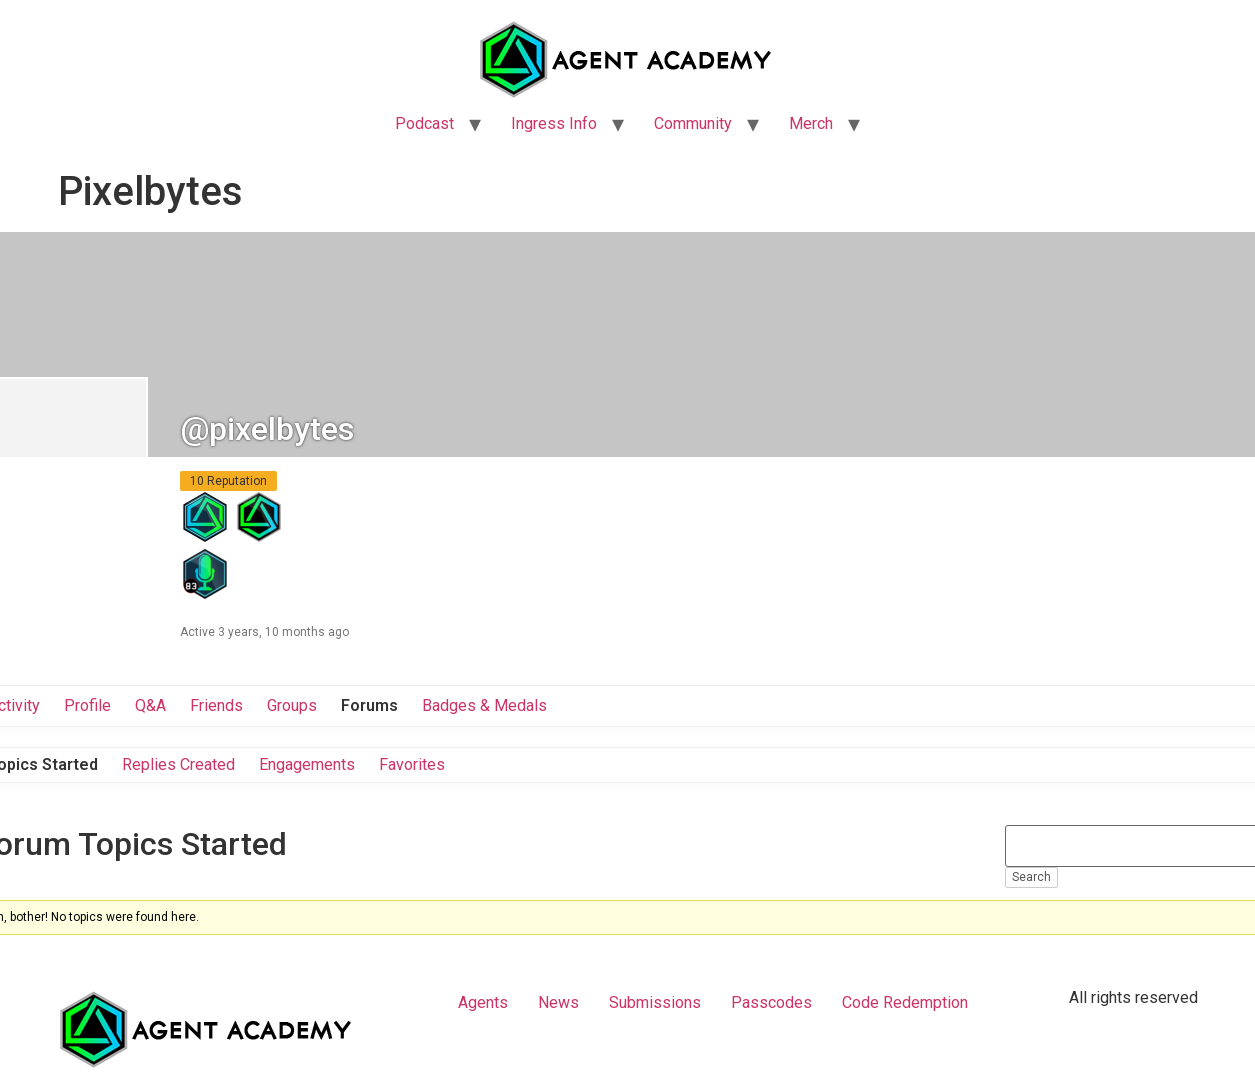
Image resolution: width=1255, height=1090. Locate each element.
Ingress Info (554, 123)
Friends (216, 705)
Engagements (307, 764)
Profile (87, 705)
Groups (292, 705)
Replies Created (178, 764)
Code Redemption (905, 1002)
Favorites (412, 764)
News (558, 1002)
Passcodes (771, 1002)
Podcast (424, 123)
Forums (369, 705)
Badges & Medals (484, 705)
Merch (811, 123)
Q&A (150, 705)
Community (693, 123)
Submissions (655, 1002)
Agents (483, 1002)
